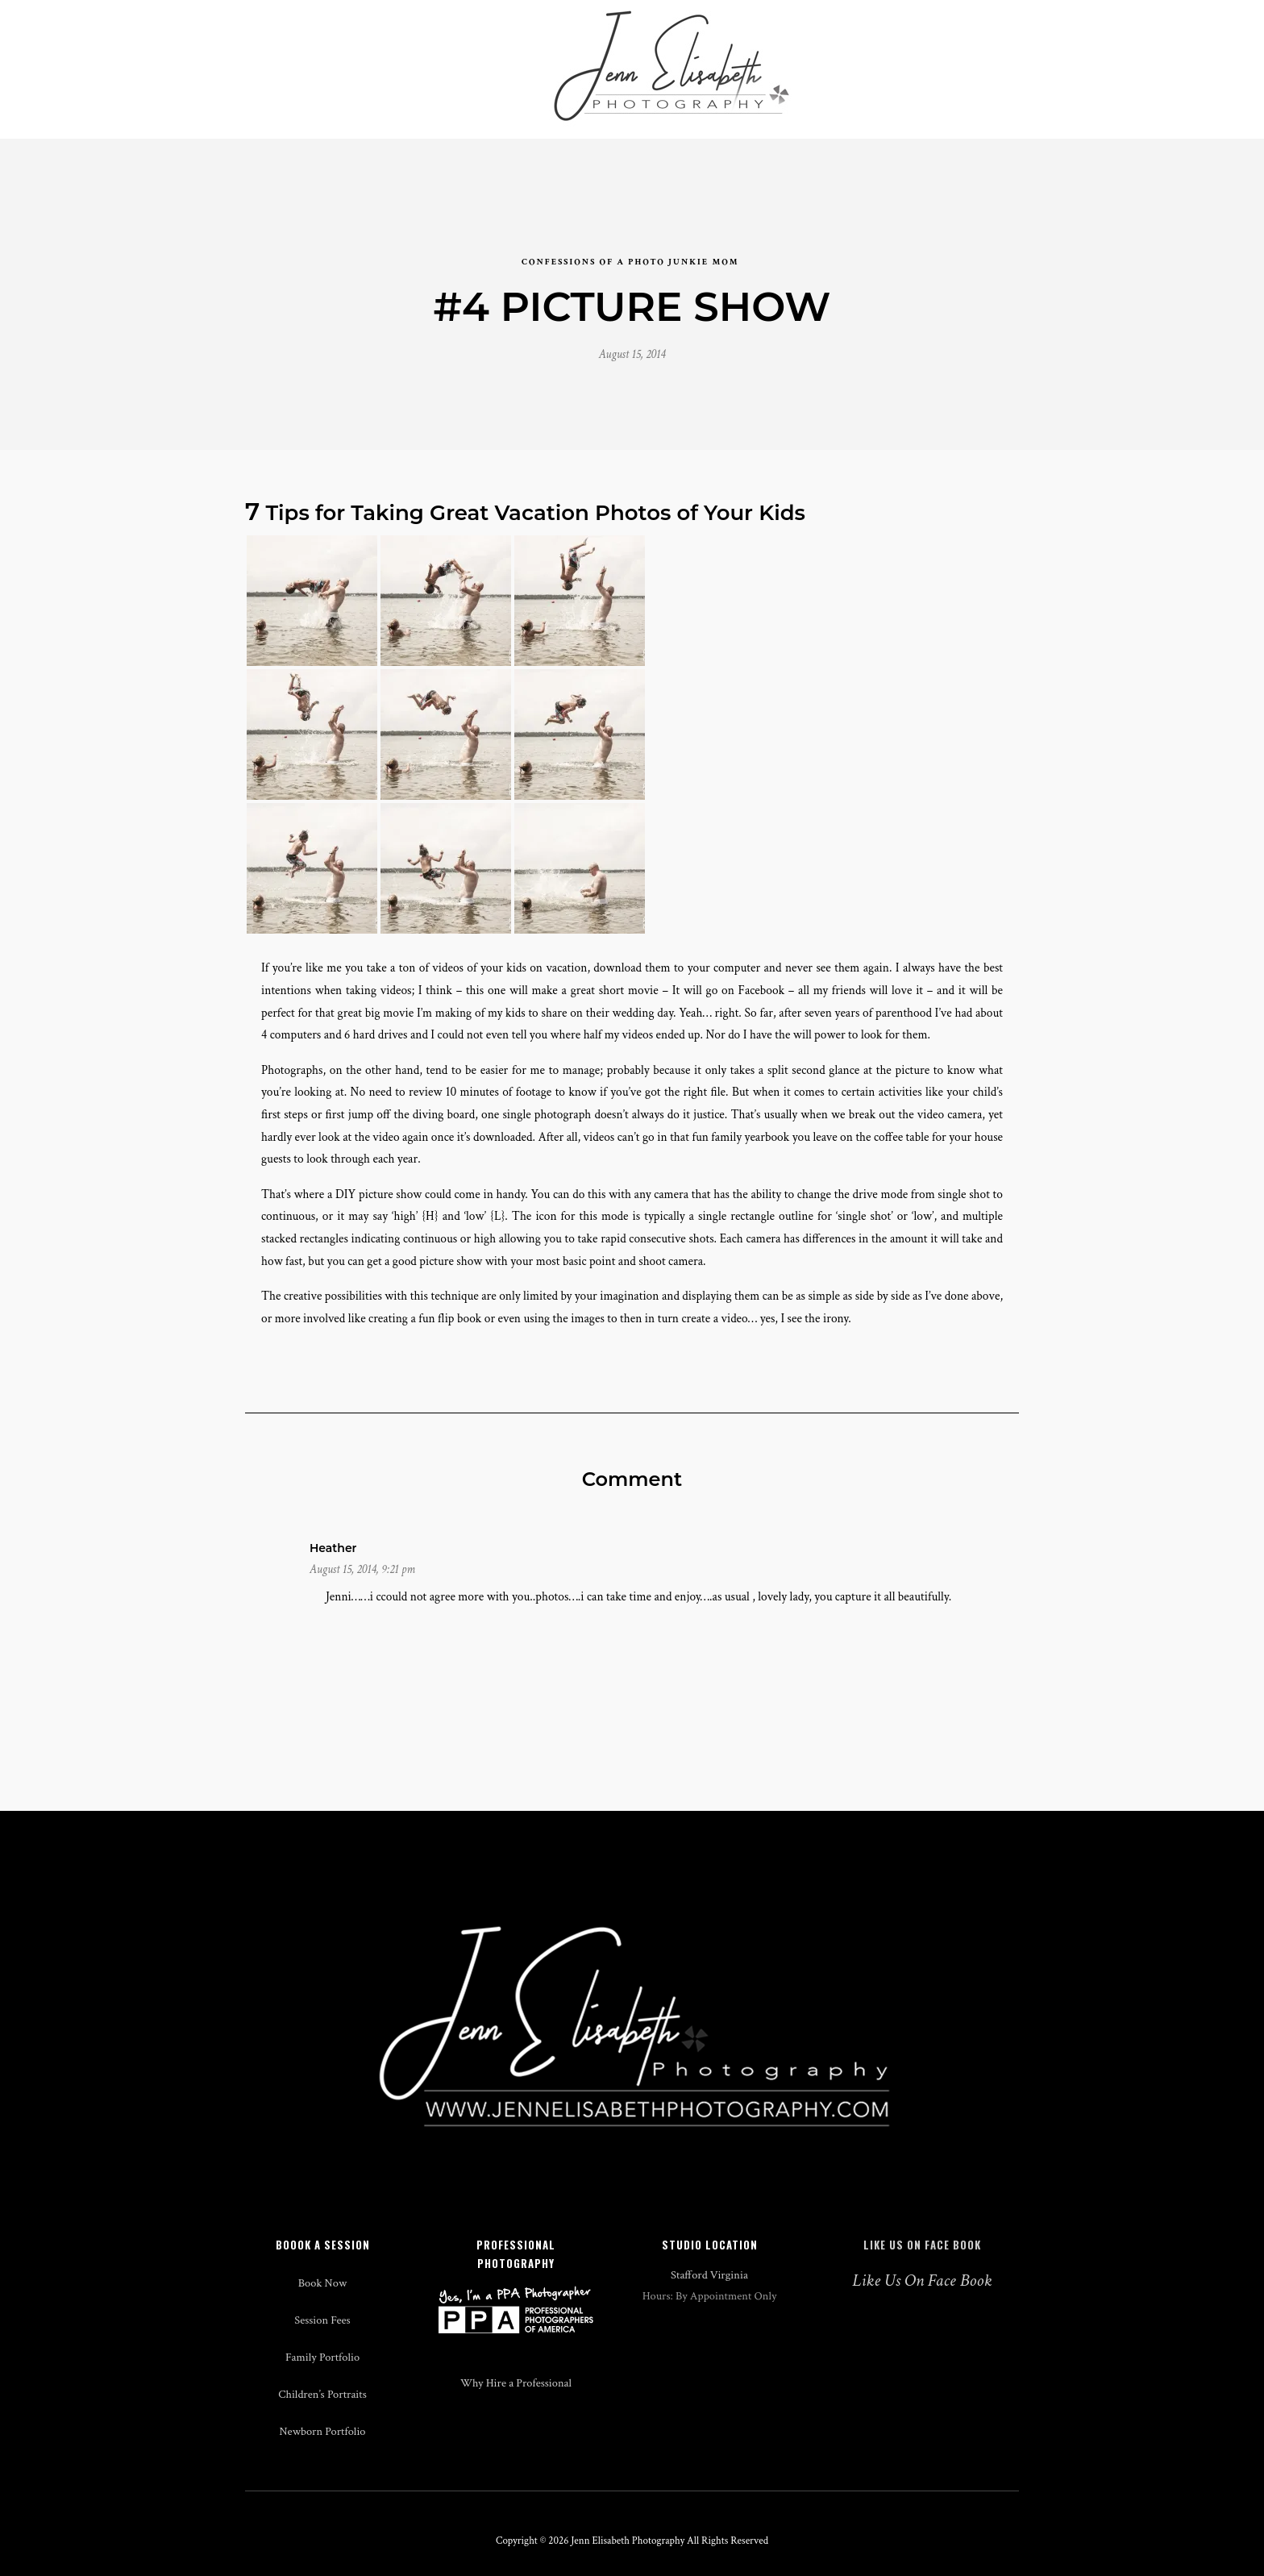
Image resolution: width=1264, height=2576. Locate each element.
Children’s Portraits (322, 2417)
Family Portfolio (322, 2380)
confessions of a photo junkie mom (630, 241)
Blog (840, 58)
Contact (973, 58)
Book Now (322, 2306)
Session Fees (322, 2343)
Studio (385, 58)
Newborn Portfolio (322, 2454)
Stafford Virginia (709, 2298)
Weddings (307, 58)
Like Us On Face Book (922, 2268)
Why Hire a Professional (516, 2406)
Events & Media (480, 58)
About (902, 58)
